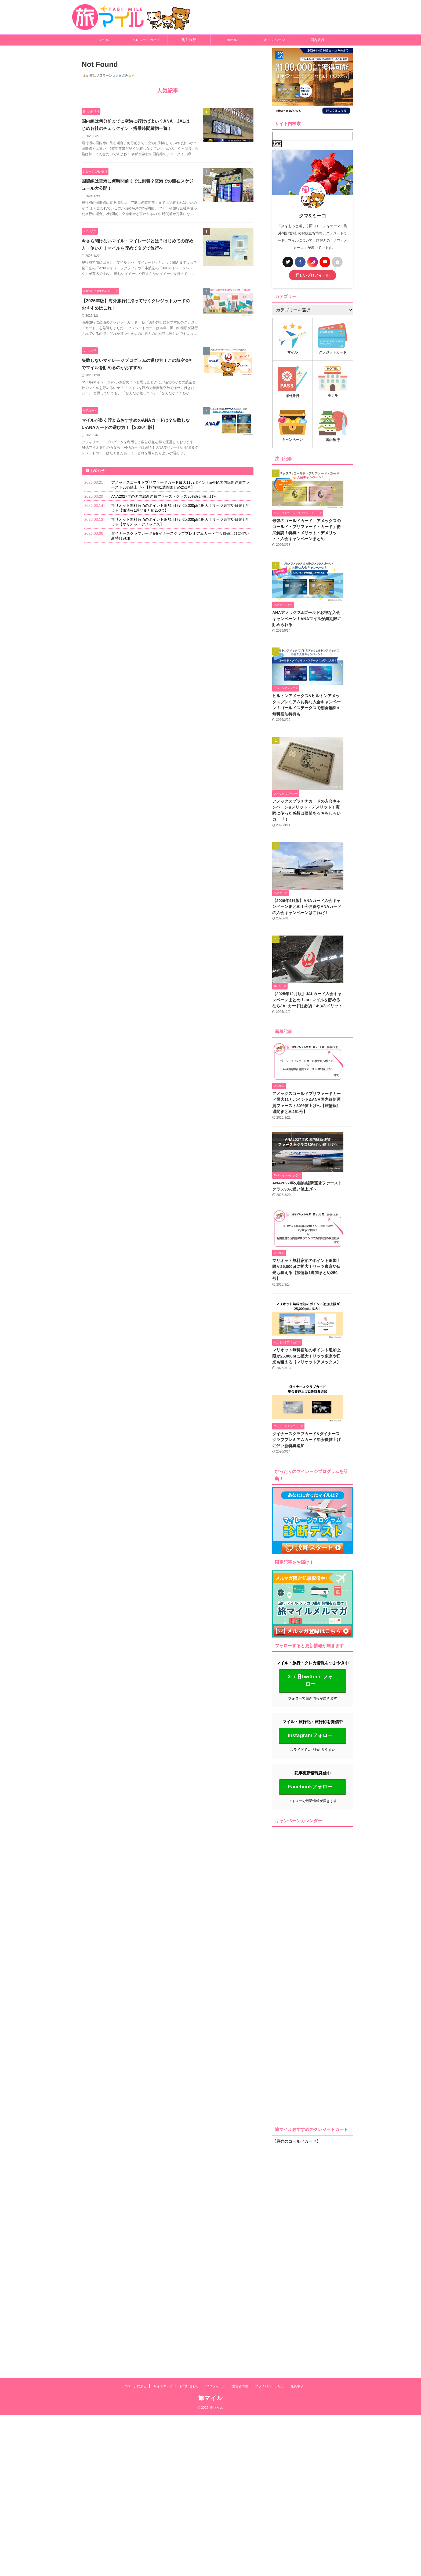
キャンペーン (274, 40)
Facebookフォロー (310, 2066)
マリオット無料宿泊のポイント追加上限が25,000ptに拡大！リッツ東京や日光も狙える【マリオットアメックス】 (310, 1576)
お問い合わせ (189, 2440)
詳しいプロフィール (312, 275)
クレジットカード (146, 40)
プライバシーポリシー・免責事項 (279, 2440)
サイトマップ (163, 2440)
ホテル (232, 40)
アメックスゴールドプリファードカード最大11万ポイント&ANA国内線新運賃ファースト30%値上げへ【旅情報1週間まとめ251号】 (312, 1210)
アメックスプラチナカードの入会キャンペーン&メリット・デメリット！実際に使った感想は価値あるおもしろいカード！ (311, 817)
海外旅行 (189, 40)
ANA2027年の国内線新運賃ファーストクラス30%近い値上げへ (164, 518)
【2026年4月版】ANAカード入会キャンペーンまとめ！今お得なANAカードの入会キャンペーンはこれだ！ (312, 943)
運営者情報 (240, 2440)
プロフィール (215, 2440)
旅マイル (210, 2452)
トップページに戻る (132, 2440)
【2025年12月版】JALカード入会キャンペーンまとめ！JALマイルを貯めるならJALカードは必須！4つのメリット (312, 1069)
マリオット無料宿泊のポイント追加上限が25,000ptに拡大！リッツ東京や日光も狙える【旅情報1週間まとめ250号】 (310, 1452)
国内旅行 (317, 40)
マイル (104, 40)
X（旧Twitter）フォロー (310, 1961)
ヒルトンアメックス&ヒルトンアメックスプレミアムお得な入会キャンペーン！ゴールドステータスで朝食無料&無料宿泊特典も (311, 711)
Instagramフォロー (310, 2015)
